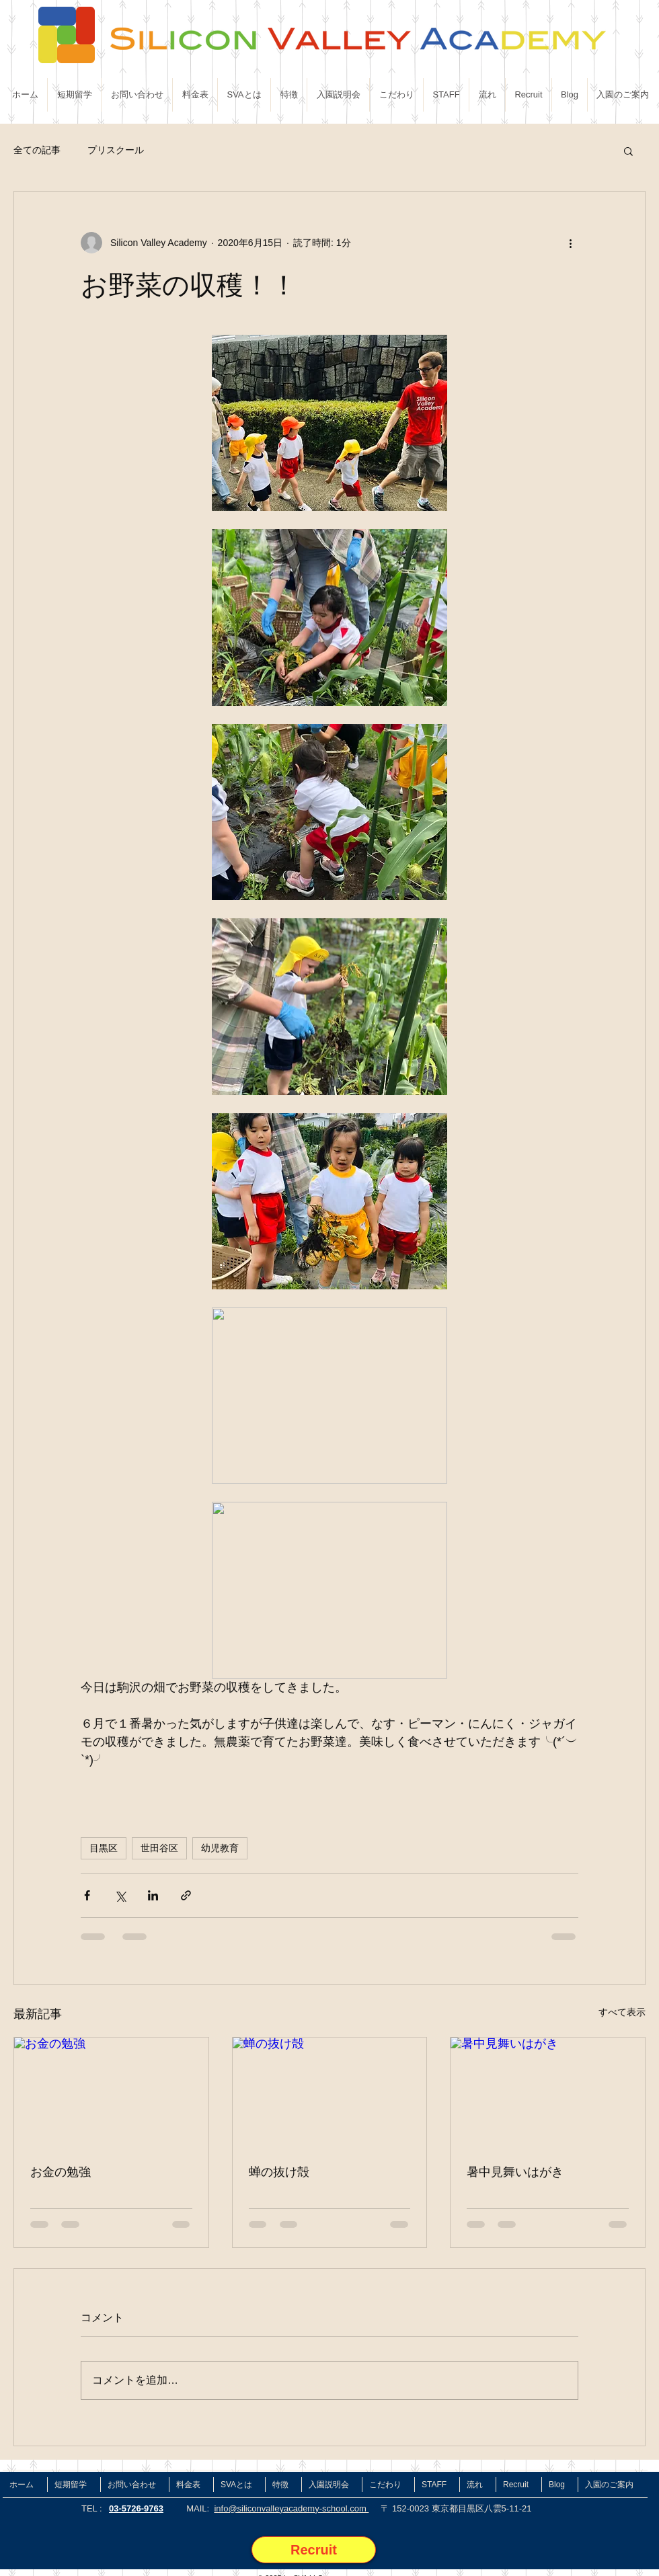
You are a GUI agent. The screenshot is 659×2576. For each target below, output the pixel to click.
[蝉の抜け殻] (330, 2092)
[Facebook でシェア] (87, 1895)
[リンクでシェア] (186, 1895)
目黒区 (103, 1848)
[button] (628, 150)
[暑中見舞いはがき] (548, 2092)
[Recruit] (313, 2549)
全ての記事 (37, 150)
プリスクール (115, 150)
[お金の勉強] (111, 2092)
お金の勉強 (60, 2171)
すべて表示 (622, 2012)
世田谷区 (159, 1848)
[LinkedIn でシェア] (153, 1895)
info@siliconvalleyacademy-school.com (291, 2508)
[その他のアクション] (570, 243)
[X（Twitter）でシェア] (120, 1895)
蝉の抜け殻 (279, 2171)
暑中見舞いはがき (515, 2171)
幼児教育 (220, 1848)
